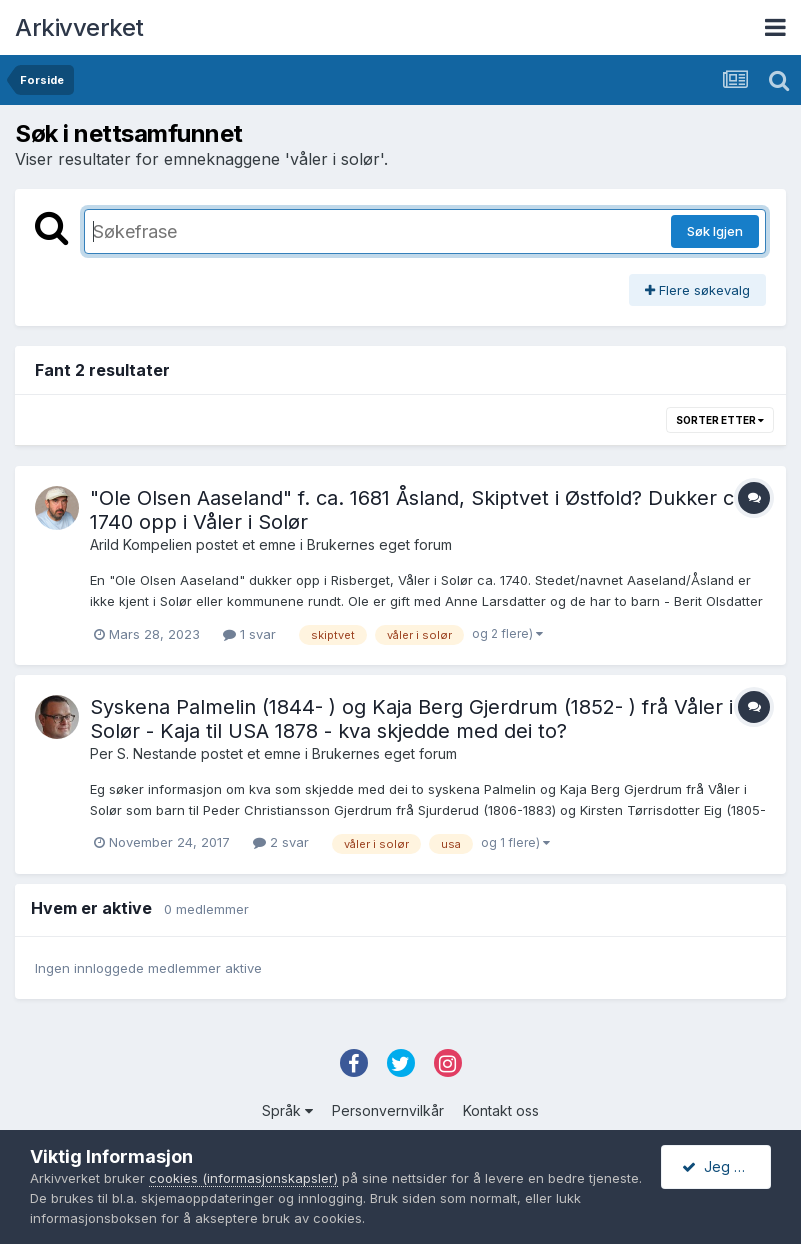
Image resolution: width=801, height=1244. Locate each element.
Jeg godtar (726, 1166)
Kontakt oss (501, 1110)
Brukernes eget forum (379, 544)
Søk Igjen (715, 231)
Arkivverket (79, 27)
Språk (287, 1110)
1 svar (249, 634)
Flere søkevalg (697, 290)
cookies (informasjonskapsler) (243, 1178)
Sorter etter (720, 420)
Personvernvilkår (388, 1110)
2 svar (281, 842)
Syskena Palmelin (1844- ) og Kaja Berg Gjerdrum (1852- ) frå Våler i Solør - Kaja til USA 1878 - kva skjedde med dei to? (411, 719)
